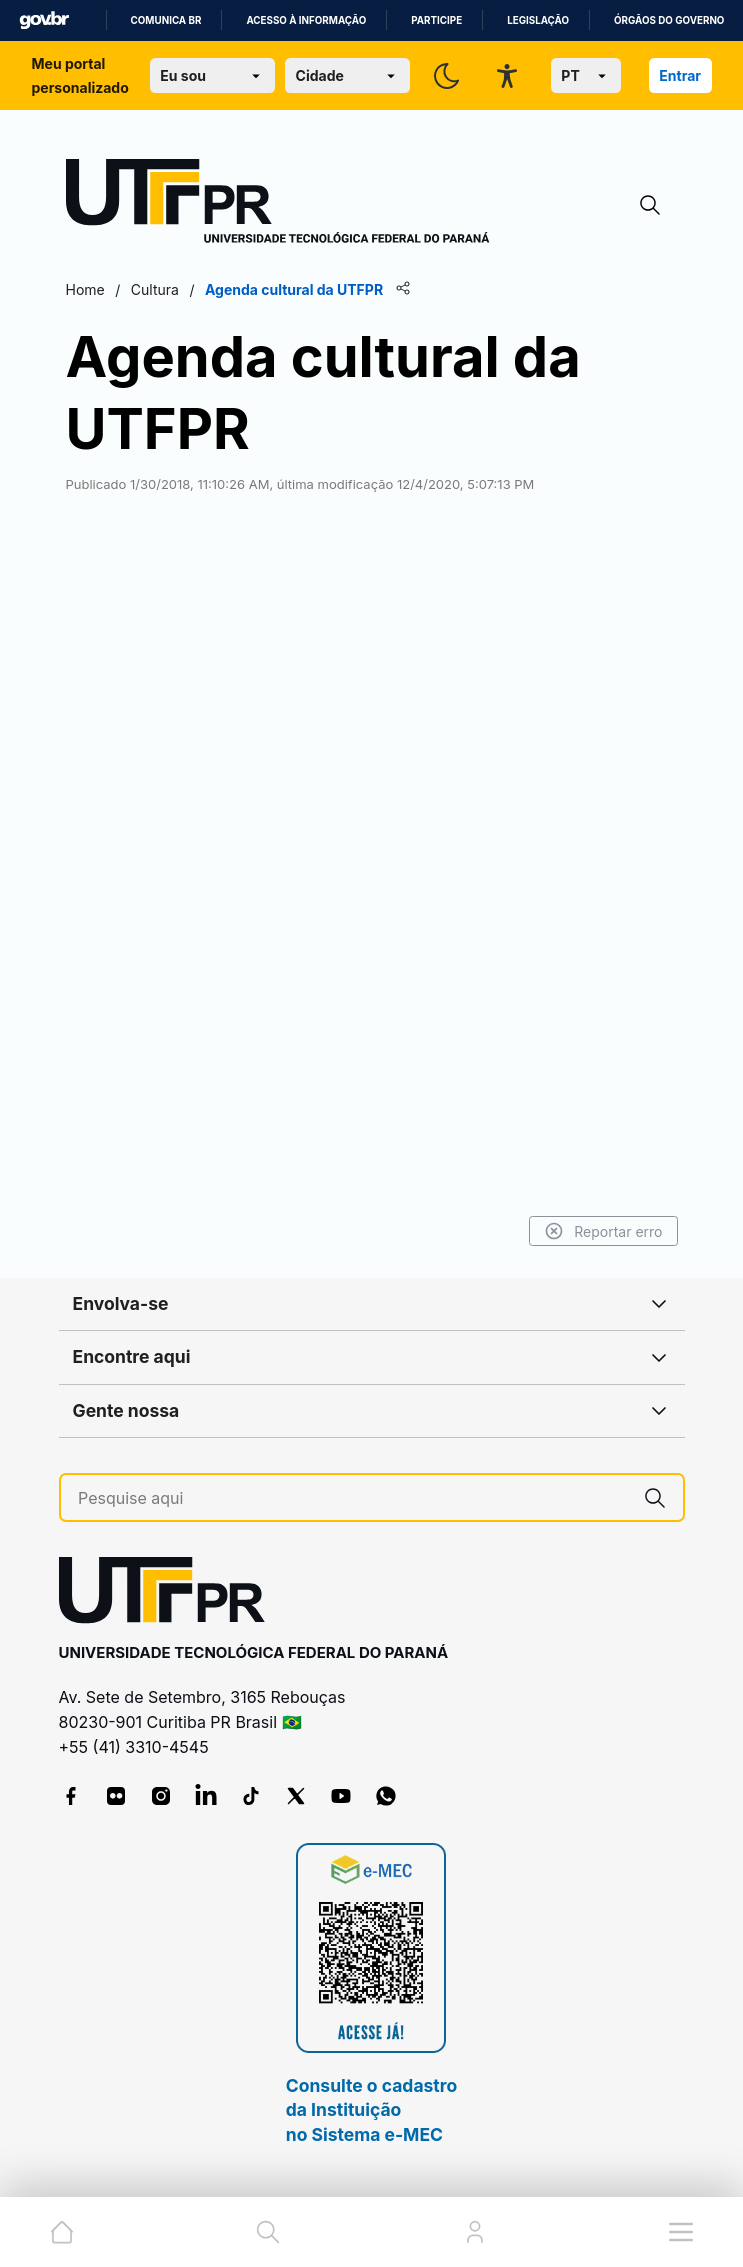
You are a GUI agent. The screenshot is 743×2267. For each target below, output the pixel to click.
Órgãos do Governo (669, 20)
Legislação (538, 20)
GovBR (44, 20)
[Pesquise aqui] (352, 1498)
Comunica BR (166, 20)
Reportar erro (603, 1231)
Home (85, 289)
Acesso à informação (306, 20)
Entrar (680, 75)
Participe (436, 20)
